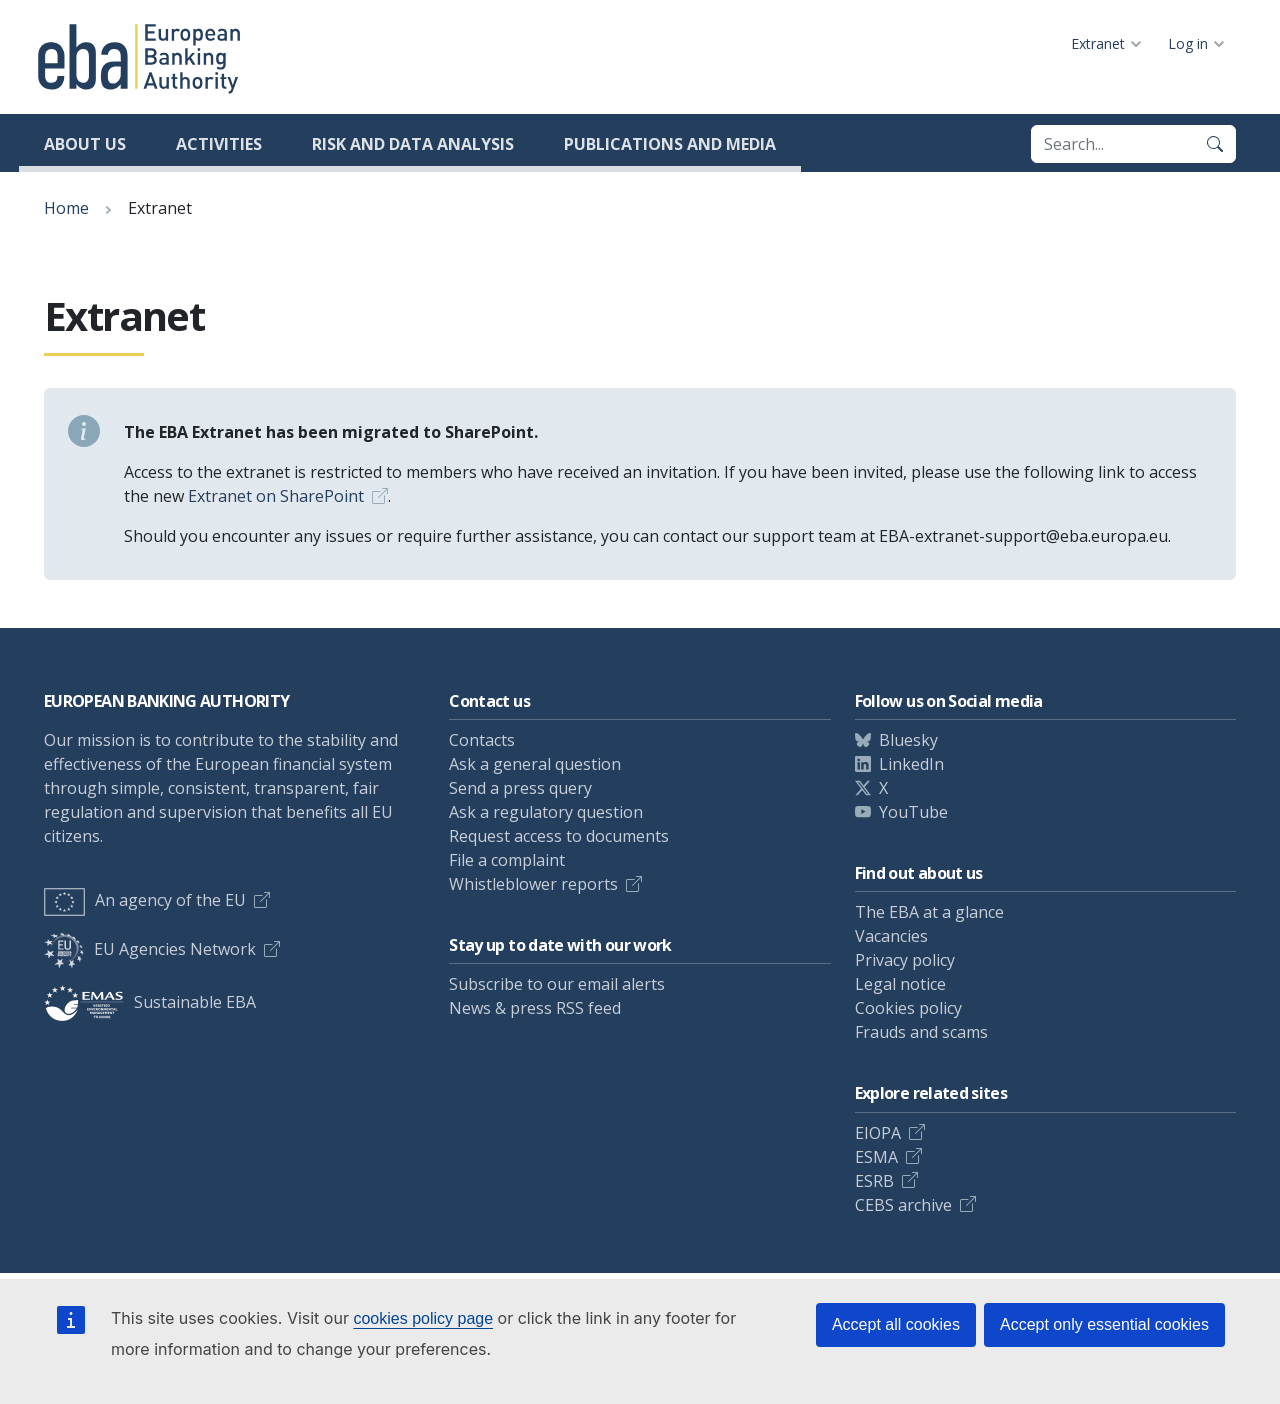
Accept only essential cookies (1104, 1324)
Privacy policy (905, 960)
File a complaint (507, 860)
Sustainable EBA (150, 1002)
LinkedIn (911, 764)
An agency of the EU (145, 900)
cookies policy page (423, 1318)
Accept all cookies (896, 1324)
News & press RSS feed (535, 1008)
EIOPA (878, 1133)
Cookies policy (908, 1008)
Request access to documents (559, 836)
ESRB (874, 1181)
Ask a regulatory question (546, 812)
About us (85, 144)
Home (66, 208)
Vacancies (891, 936)
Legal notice (900, 984)
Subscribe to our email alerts (557, 984)
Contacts (482, 740)
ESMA (876, 1157)
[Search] (1215, 144)
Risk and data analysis (413, 144)
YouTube (913, 812)
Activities (219, 144)
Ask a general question (535, 764)
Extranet (1098, 43)
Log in (1188, 43)
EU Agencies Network (150, 949)
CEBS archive (903, 1205)
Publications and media (670, 144)
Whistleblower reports (533, 884)
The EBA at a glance (929, 912)
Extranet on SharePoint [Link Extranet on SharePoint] (276, 496)
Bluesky (908, 740)
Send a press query (520, 788)
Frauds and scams (921, 1032)
